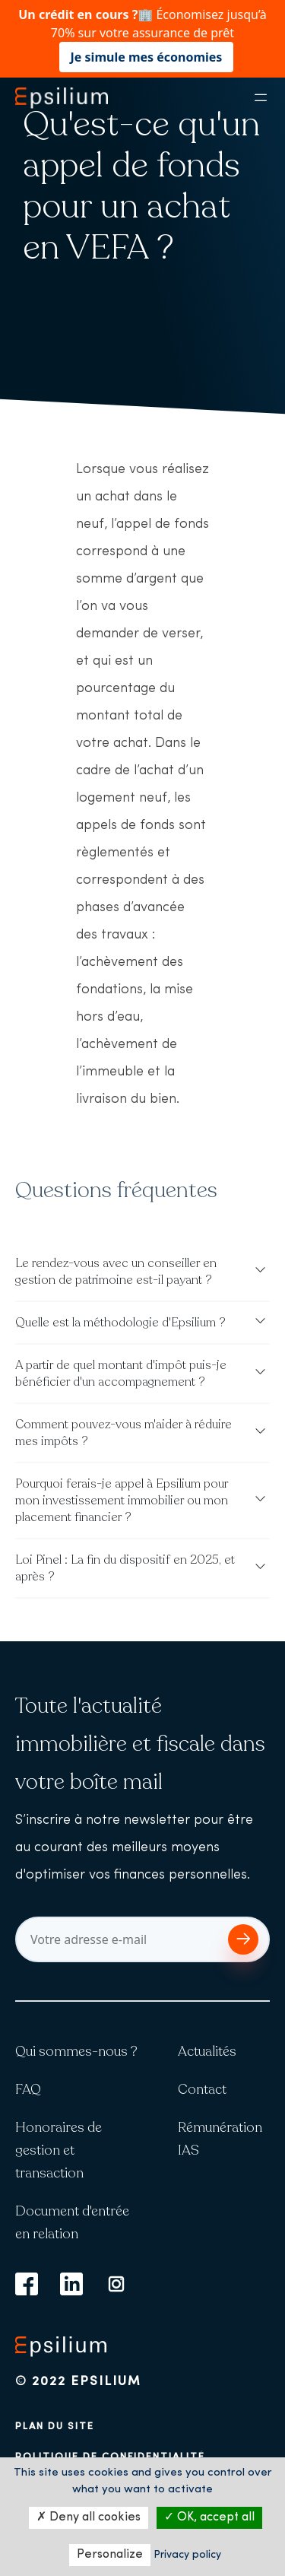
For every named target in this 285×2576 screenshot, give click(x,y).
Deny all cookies (88, 2517)
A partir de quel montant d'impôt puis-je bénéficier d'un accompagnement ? (120, 1373)
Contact (202, 2089)
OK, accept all (209, 2517)
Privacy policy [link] (187, 2555)
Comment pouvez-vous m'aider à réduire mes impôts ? (123, 1433)
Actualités (207, 2051)
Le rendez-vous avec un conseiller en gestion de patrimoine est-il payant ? (116, 1271)
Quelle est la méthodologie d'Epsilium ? (120, 1322)
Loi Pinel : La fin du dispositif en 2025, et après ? (125, 1568)
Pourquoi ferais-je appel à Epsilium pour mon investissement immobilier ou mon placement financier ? (121, 1500)
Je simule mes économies (147, 57)
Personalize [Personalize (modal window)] (110, 2555)
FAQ (28, 2089)
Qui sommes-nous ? (76, 2051)
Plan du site (54, 2426)
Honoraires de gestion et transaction (58, 2150)
